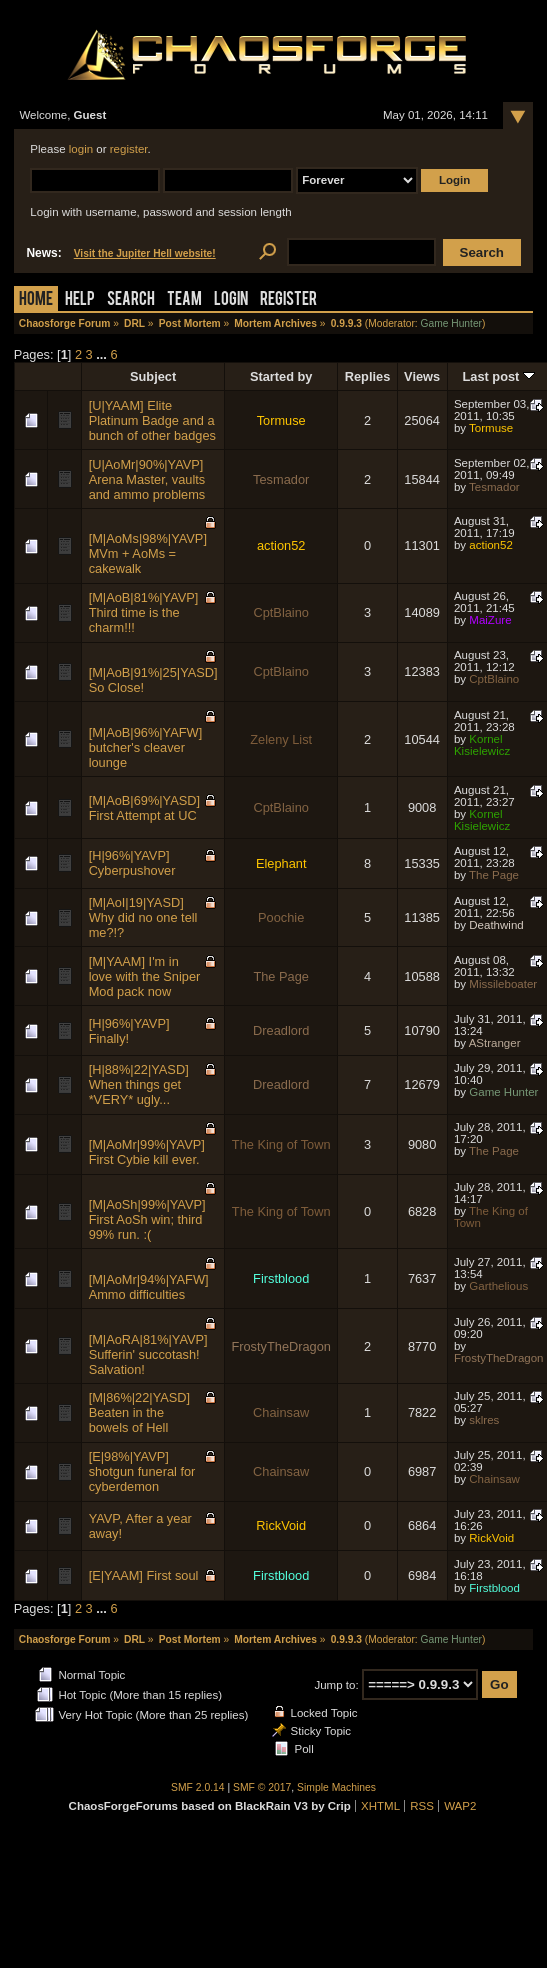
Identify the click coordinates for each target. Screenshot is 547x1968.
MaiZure (490, 620)
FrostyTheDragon (281, 1346)
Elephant (281, 863)
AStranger (495, 1043)
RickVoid (281, 1525)
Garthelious (498, 1286)
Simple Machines (336, 1787)
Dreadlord (281, 1030)
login (81, 149)
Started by (281, 376)
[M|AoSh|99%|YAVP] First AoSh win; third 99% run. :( (147, 1219)
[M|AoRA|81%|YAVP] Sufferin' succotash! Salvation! (148, 1354)
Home (36, 300)
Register (288, 300)
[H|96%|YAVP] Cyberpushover (132, 863)
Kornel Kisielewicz (482, 745)
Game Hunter (451, 323)
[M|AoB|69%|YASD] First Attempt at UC (144, 808)
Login (231, 300)
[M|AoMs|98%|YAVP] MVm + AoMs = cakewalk (148, 553)
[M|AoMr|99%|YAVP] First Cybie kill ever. (147, 1152)
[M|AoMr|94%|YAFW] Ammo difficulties (149, 1287)
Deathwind (496, 925)
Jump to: (336, 1685)
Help (80, 300)
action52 (281, 545)
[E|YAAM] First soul (144, 1575)
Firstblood (281, 1278)
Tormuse (281, 420)
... (103, 354)
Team (184, 300)
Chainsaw (281, 1412)
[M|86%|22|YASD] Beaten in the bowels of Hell (140, 1412)
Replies (368, 376)
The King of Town (281, 1144)
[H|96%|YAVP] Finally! (129, 1031)
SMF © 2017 (262, 1787)
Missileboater (503, 984)
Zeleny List (281, 739)
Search (131, 300)
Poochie (281, 917)
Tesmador (281, 479)
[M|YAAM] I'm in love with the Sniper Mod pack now (145, 976)
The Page (494, 875)
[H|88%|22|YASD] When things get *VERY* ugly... (139, 1084)
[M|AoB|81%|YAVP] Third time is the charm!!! (144, 612)
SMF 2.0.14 (198, 1787)
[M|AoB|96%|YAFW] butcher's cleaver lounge (146, 747)
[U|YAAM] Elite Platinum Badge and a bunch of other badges (152, 420)
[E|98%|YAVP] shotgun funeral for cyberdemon (142, 1471)
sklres (484, 1420)
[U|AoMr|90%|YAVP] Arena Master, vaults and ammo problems (147, 479)
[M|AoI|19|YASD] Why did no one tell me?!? (143, 917)
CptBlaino (281, 612)
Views (422, 376)
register (129, 149)
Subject (153, 376)
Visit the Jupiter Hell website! (145, 253)
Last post (499, 376)
